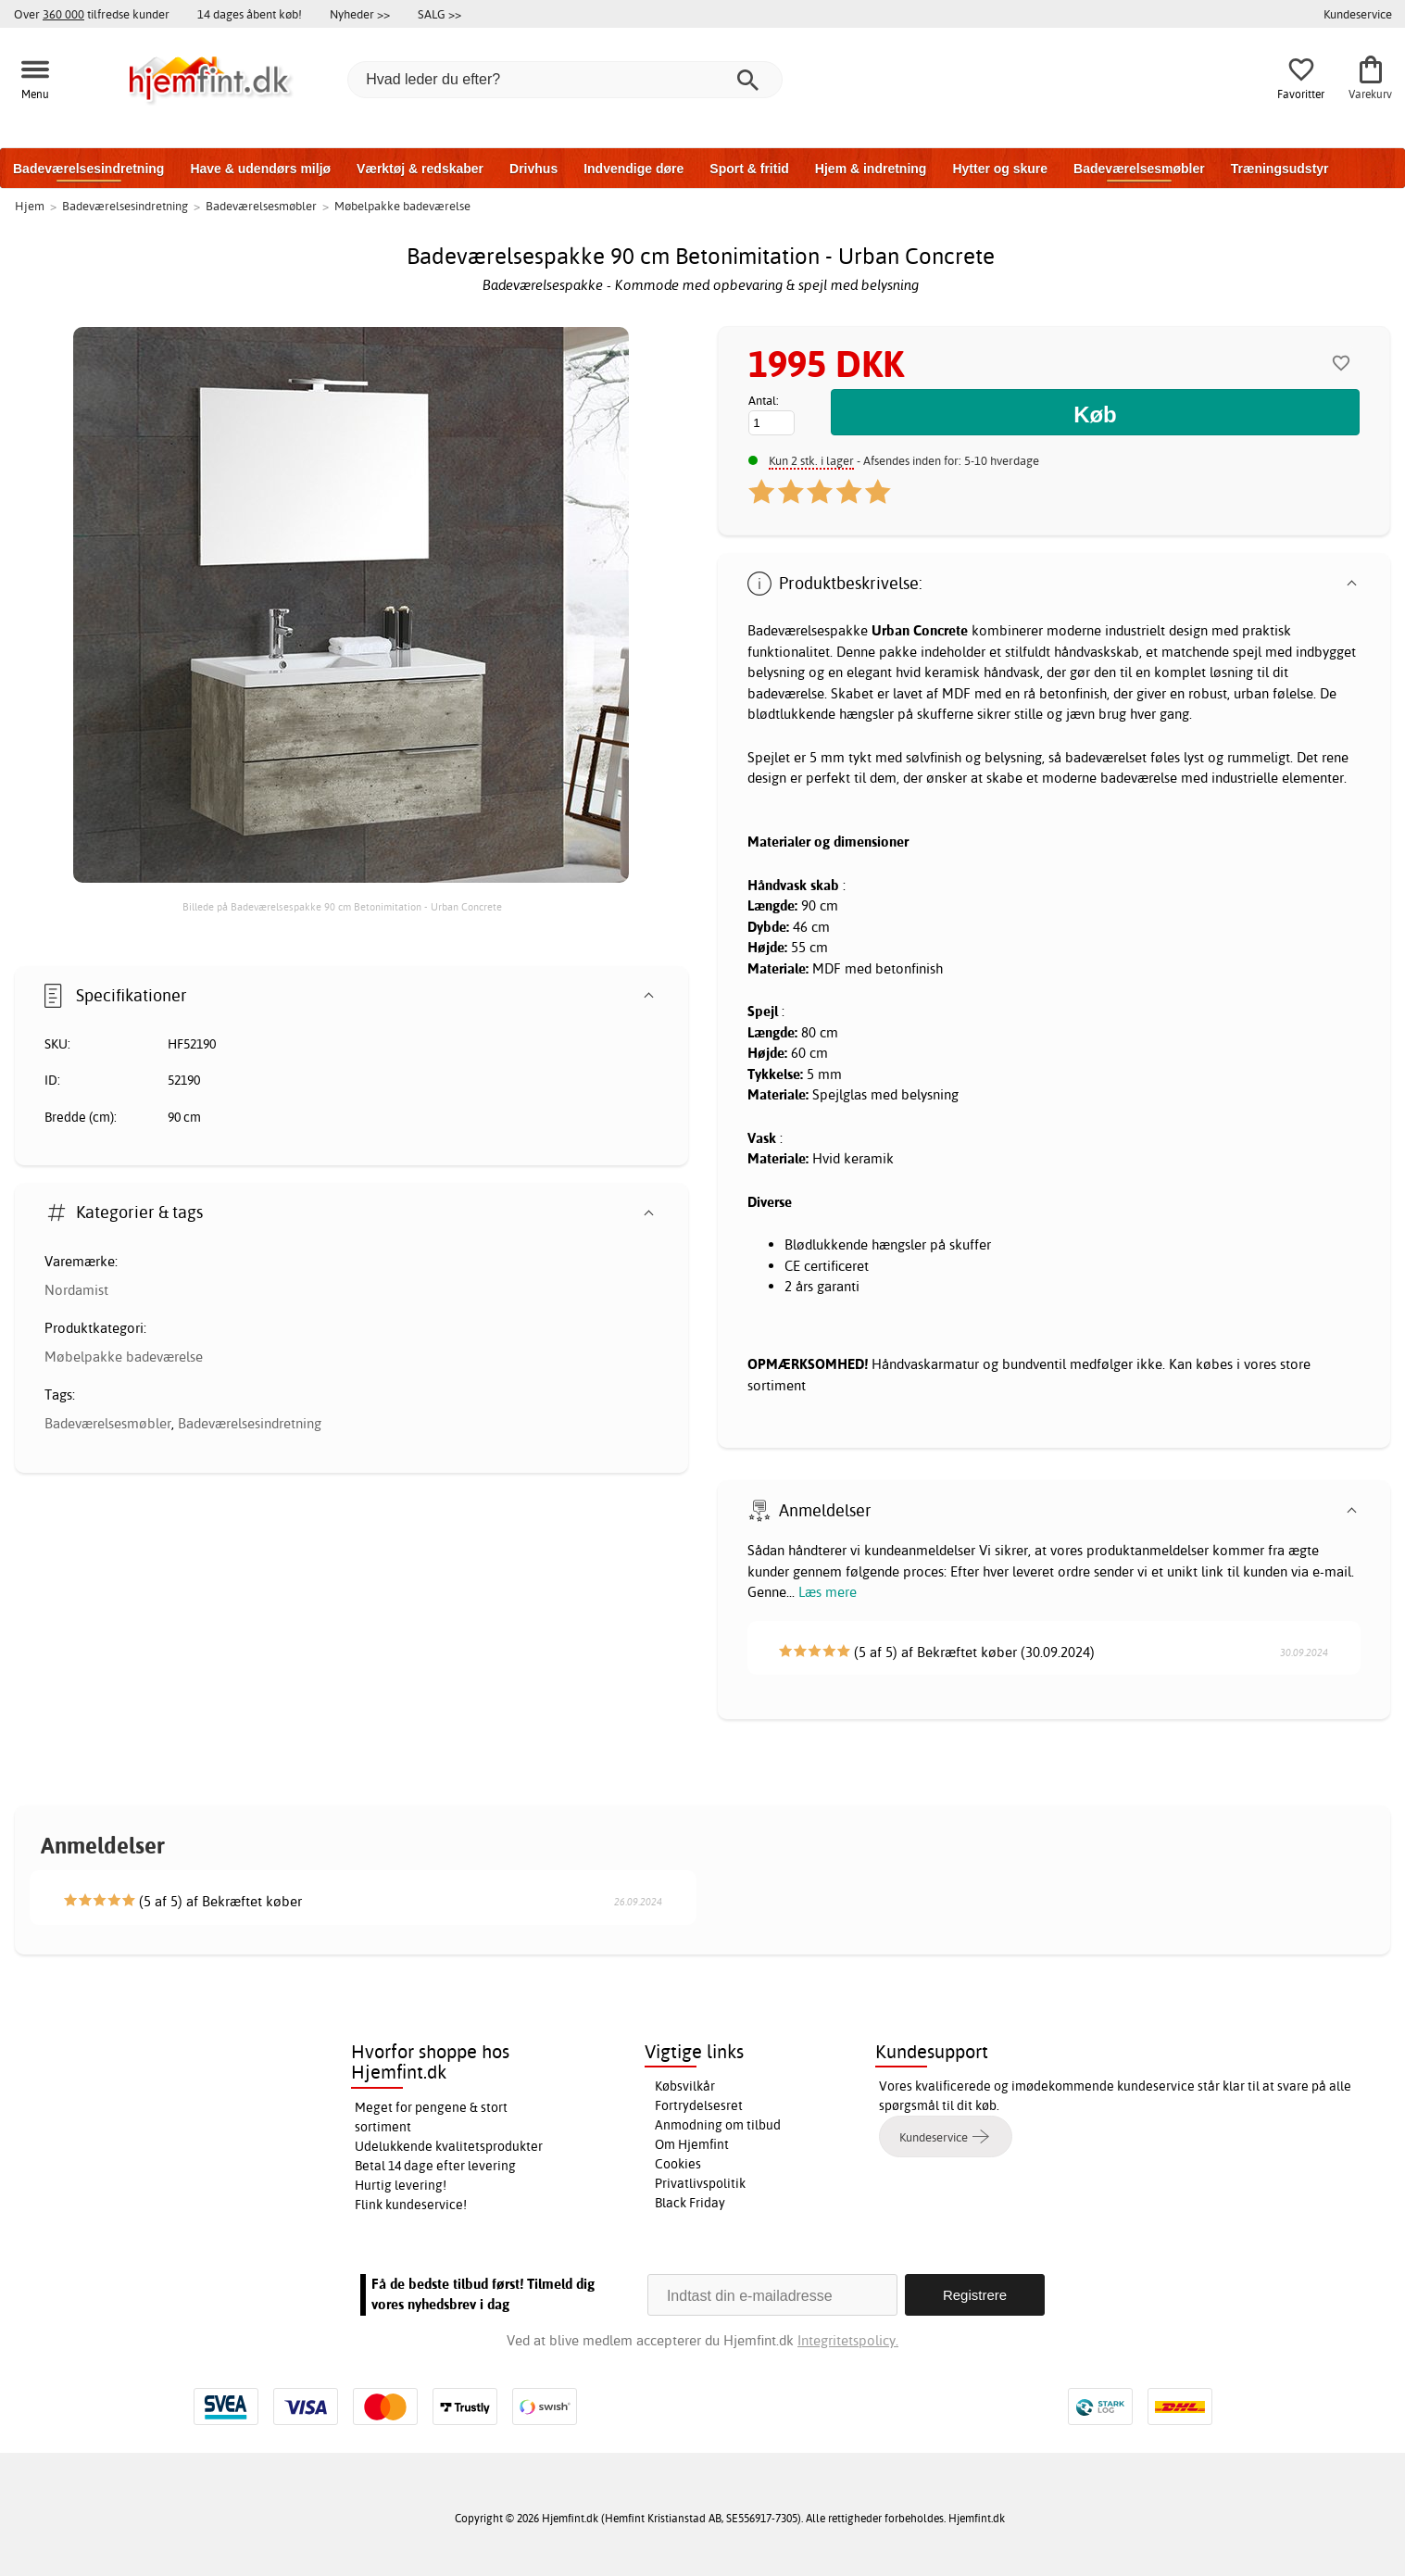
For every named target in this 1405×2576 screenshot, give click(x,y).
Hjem (29, 205)
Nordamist (76, 1290)
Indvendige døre (633, 168)
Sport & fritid (749, 168)
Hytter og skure (999, 168)
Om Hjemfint (692, 2144)
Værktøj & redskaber (420, 168)
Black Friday (690, 2202)
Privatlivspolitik (700, 2183)
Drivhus (533, 168)
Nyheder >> (360, 13)
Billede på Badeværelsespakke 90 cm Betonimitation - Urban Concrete (342, 906)
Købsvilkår (685, 2086)
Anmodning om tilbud (718, 2125)
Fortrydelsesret (699, 2105)
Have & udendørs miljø (260, 168)
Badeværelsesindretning (88, 168)
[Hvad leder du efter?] (565, 79)
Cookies (678, 2163)
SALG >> (439, 13)
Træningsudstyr (1280, 168)
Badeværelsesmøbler (1139, 168)
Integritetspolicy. (847, 2340)
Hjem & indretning (871, 168)
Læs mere (827, 1592)
